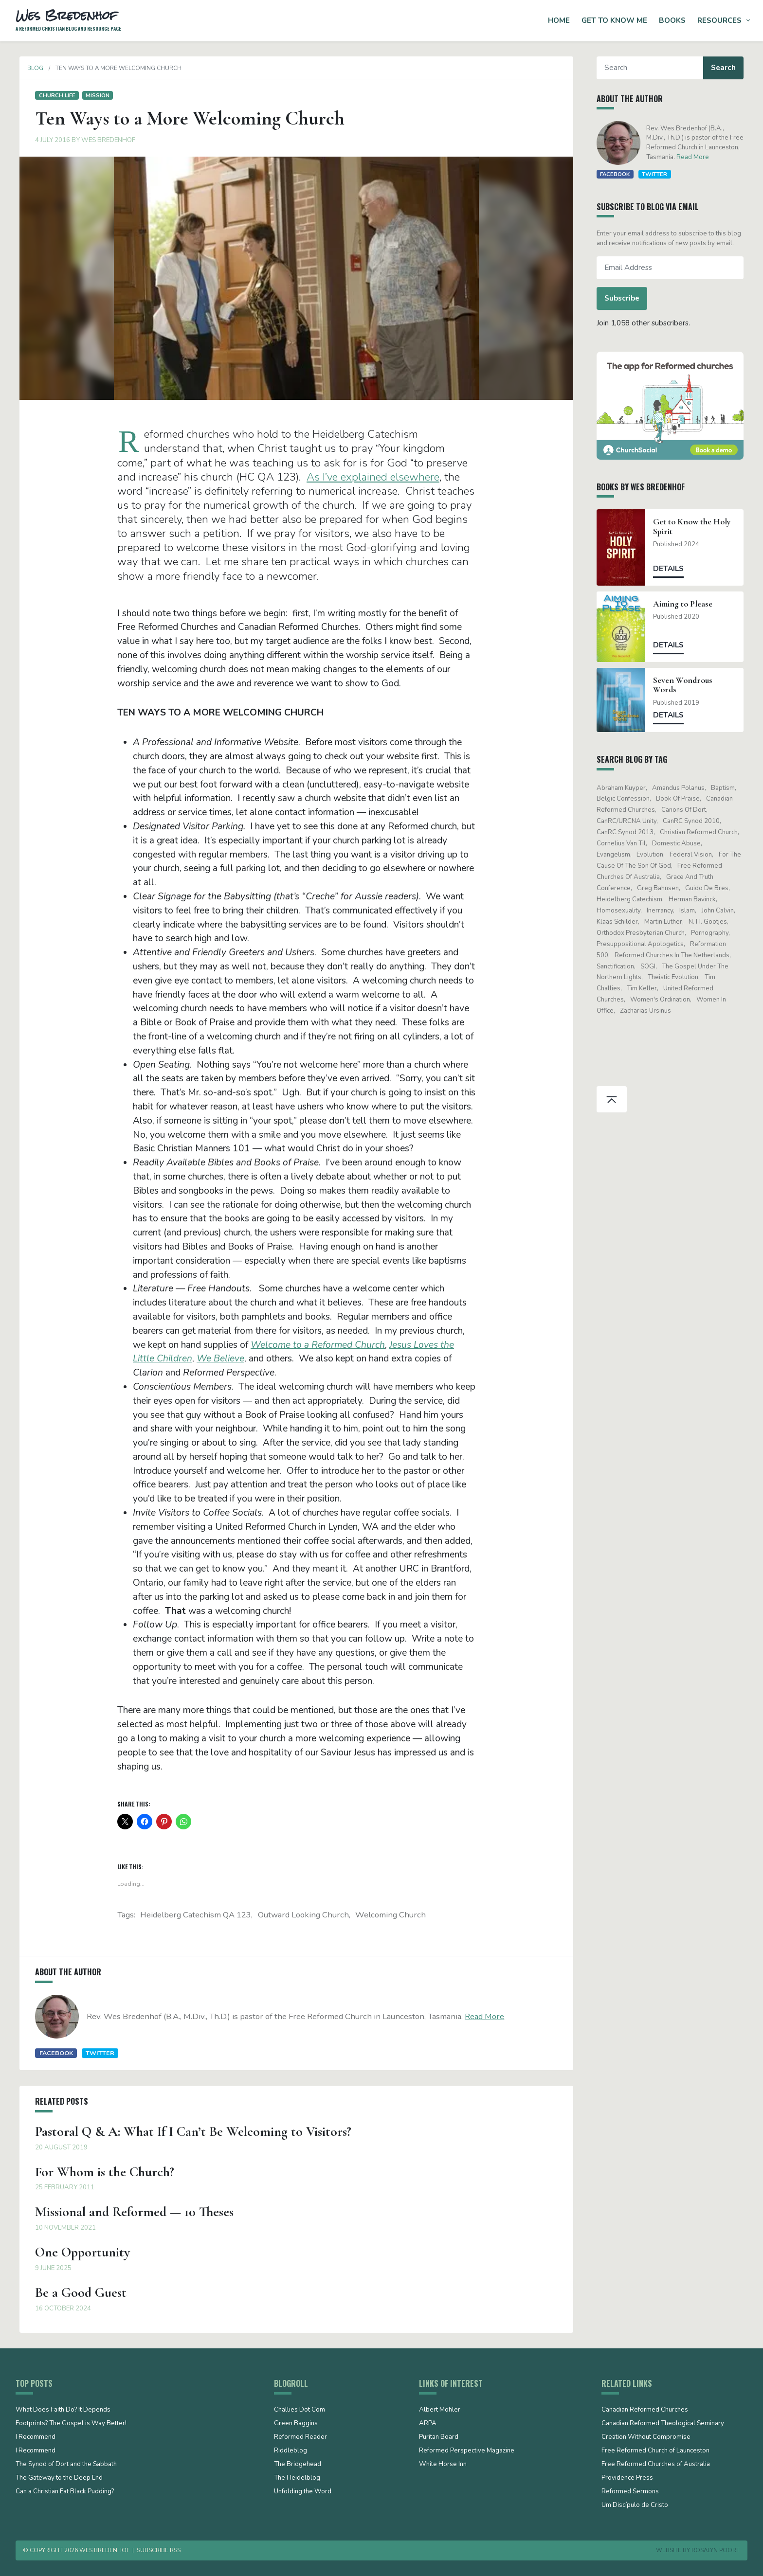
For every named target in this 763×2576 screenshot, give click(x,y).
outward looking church (303, 1914)
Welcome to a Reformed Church (318, 1345)
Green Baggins (296, 2424)
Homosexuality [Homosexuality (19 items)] (622, 910)
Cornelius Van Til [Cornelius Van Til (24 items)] (625, 843)
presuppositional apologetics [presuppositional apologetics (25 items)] (644, 944)
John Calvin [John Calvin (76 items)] (722, 910)
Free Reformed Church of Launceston (655, 2451)
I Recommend (35, 2437)
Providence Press (627, 2478)
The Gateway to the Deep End (59, 2478)
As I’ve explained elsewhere (373, 476)
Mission (94, 95)
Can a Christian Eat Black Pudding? (65, 2492)
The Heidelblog (297, 2478)
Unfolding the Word (302, 2492)
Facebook (52, 2053)
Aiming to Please (687, 604)
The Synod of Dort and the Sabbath (66, 2465)
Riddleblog (290, 2451)
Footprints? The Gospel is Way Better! (71, 2424)
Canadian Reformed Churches (644, 2410)
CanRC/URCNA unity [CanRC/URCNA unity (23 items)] (630, 821)
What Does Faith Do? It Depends (63, 2410)
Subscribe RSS (159, 2550)
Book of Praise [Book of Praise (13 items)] (682, 798)
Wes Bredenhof (104, 140)
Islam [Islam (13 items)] (691, 910)
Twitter (96, 2053)
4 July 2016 (48, 140)
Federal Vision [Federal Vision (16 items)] (695, 854)
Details (672, 568)
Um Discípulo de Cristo (634, 2505)
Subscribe (625, 298)
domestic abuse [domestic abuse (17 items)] (680, 843)
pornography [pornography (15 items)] (713, 933)
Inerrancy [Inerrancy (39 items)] (664, 910)
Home (559, 20)
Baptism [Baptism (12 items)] (727, 788)
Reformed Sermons (630, 2492)
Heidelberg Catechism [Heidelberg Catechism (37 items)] (633, 899)
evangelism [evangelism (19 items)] (617, 854)
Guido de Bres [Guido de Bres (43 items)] (711, 888)
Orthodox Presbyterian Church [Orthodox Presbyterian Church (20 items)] (644, 933)
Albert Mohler (439, 2410)
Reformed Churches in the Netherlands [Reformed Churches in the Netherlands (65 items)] (675, 955)
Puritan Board (438, 2437)
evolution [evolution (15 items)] (653, 854)
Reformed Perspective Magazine (466, 2451)
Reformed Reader (300, 2437)
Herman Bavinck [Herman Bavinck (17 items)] (696, 899)
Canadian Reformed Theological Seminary (662, 2424)
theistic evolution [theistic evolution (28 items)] (677, 977)
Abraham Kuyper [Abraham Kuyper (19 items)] (625, 788)
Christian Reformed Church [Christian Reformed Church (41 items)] (703, 832)
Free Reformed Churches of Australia (655, 2465)
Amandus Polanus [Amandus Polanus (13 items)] (682, 788)
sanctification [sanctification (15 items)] (619, 966)
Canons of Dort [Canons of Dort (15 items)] (687, 809)
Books (672, 20)
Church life (53, 95)
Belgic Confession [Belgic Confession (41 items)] (627, 798)
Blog (31, 68)
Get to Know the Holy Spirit (696, 526)
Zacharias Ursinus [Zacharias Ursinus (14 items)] (649, 1010)
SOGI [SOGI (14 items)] (651, 966)
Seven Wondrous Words (687, 685)
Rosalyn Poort (715, 2550)
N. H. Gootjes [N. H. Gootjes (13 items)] (712, 921)
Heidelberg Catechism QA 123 (195, 1914)
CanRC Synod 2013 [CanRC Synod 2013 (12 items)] (628, 832)
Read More (480, 2016)
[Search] (653, 67)
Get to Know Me (614, 20)
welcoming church (390, 1914)
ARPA (427, 2424)
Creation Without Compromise (645, 2437)
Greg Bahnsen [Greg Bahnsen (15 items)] (662, 888)
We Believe (220, 1358)
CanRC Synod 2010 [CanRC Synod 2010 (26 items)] (695, 821)
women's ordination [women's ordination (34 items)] (664, 999)
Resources (719, 20)
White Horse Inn (443, 2465)
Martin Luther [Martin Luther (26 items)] (667, 921)
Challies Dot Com (299, 2410)
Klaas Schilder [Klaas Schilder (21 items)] (621, 921)
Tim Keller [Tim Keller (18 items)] (646, 988)
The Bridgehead (297, 2465)
